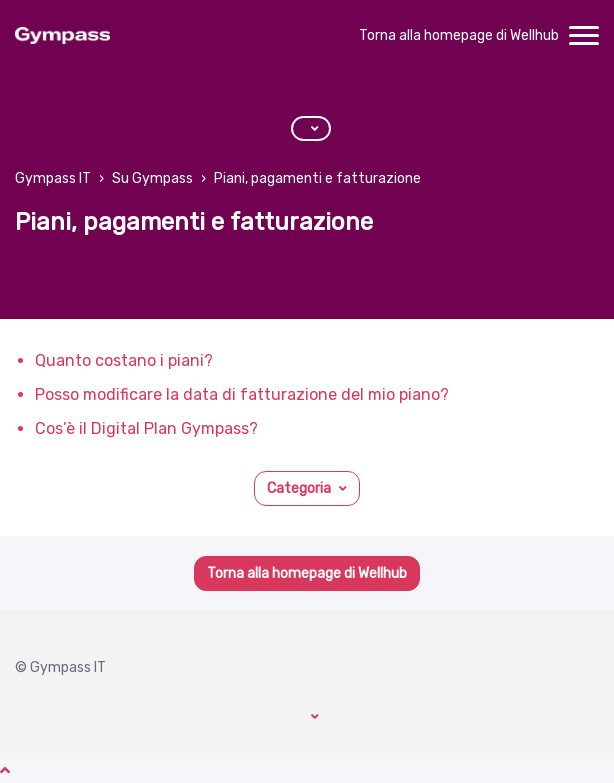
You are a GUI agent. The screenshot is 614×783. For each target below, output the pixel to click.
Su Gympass (152, 178)
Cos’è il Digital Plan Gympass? (146, 428)
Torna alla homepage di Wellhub (459, 35)
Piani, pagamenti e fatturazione (317, 178)
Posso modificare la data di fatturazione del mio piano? (242, 394)
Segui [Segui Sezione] (46, 276)
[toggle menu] (584, 36)
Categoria (299, 488)
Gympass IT (53, 178)
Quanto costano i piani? (124, 360)
